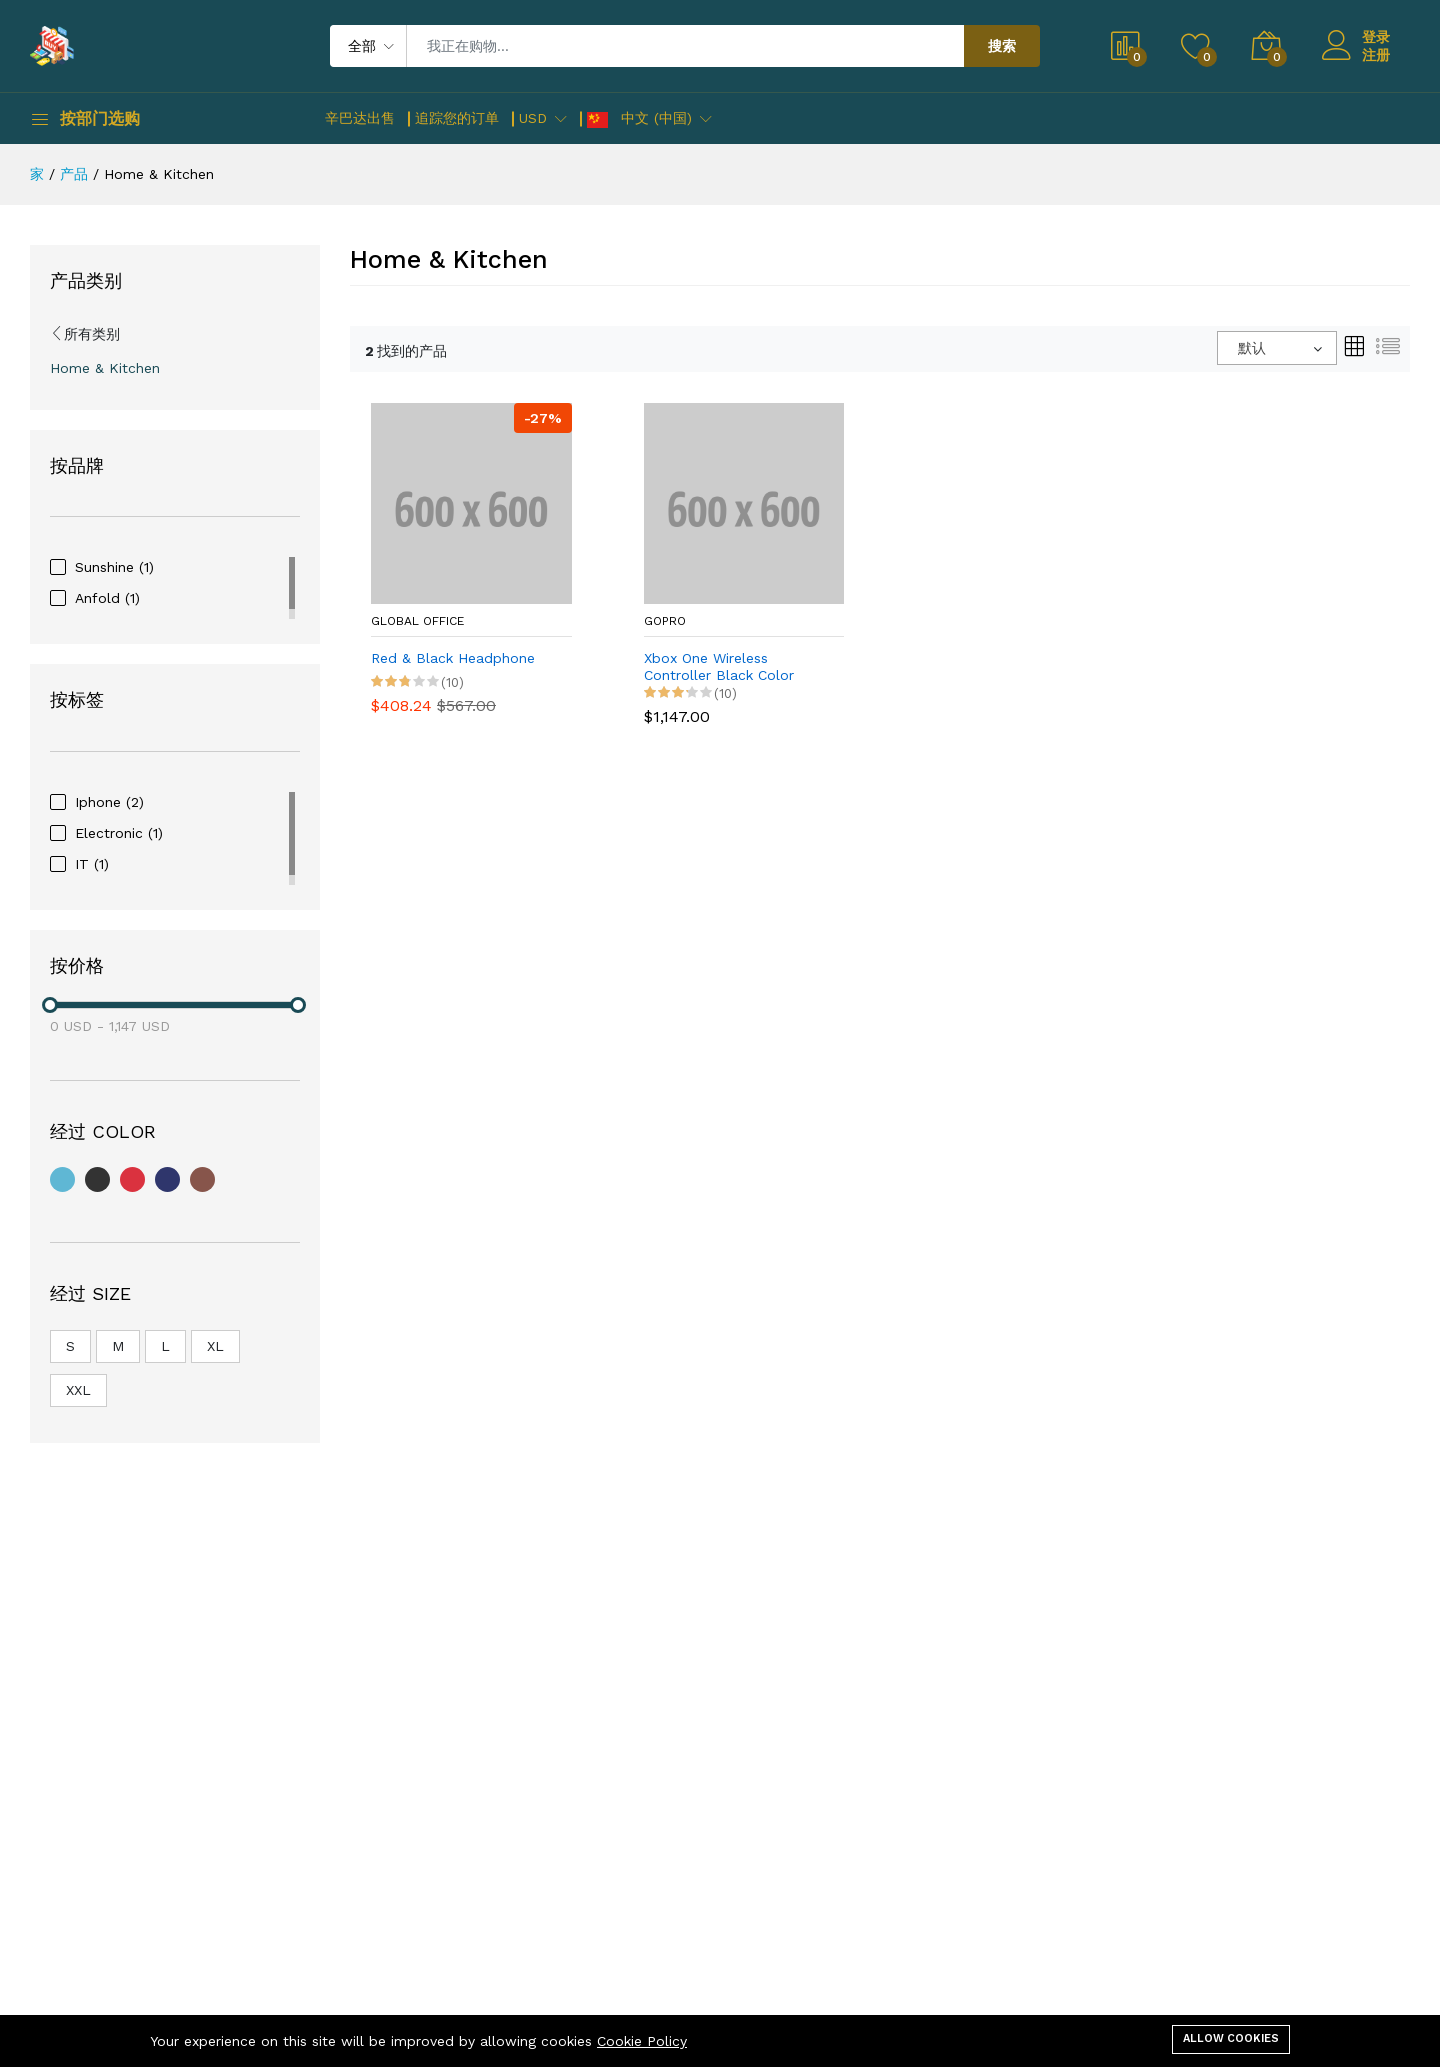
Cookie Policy (642, 2041)
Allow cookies (1231, 2038)
